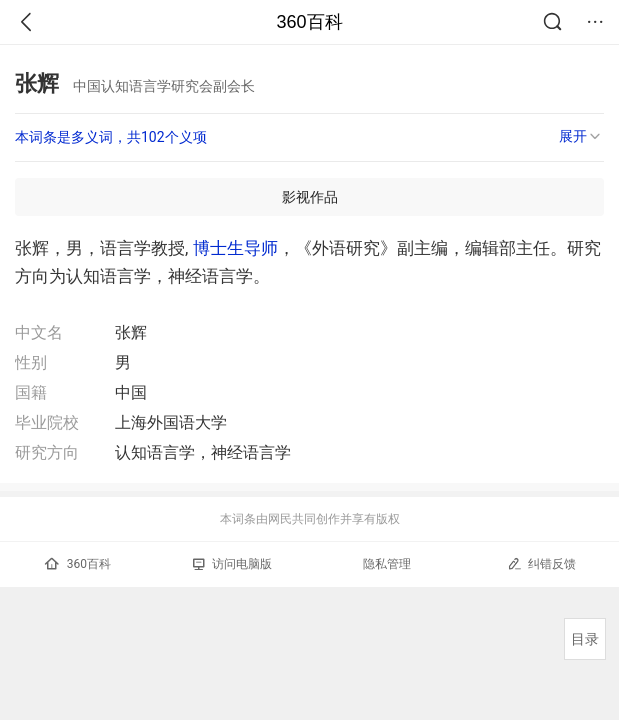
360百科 (309, 22)
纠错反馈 (541, 563)
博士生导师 (235, 248)
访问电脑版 (232, 564)
